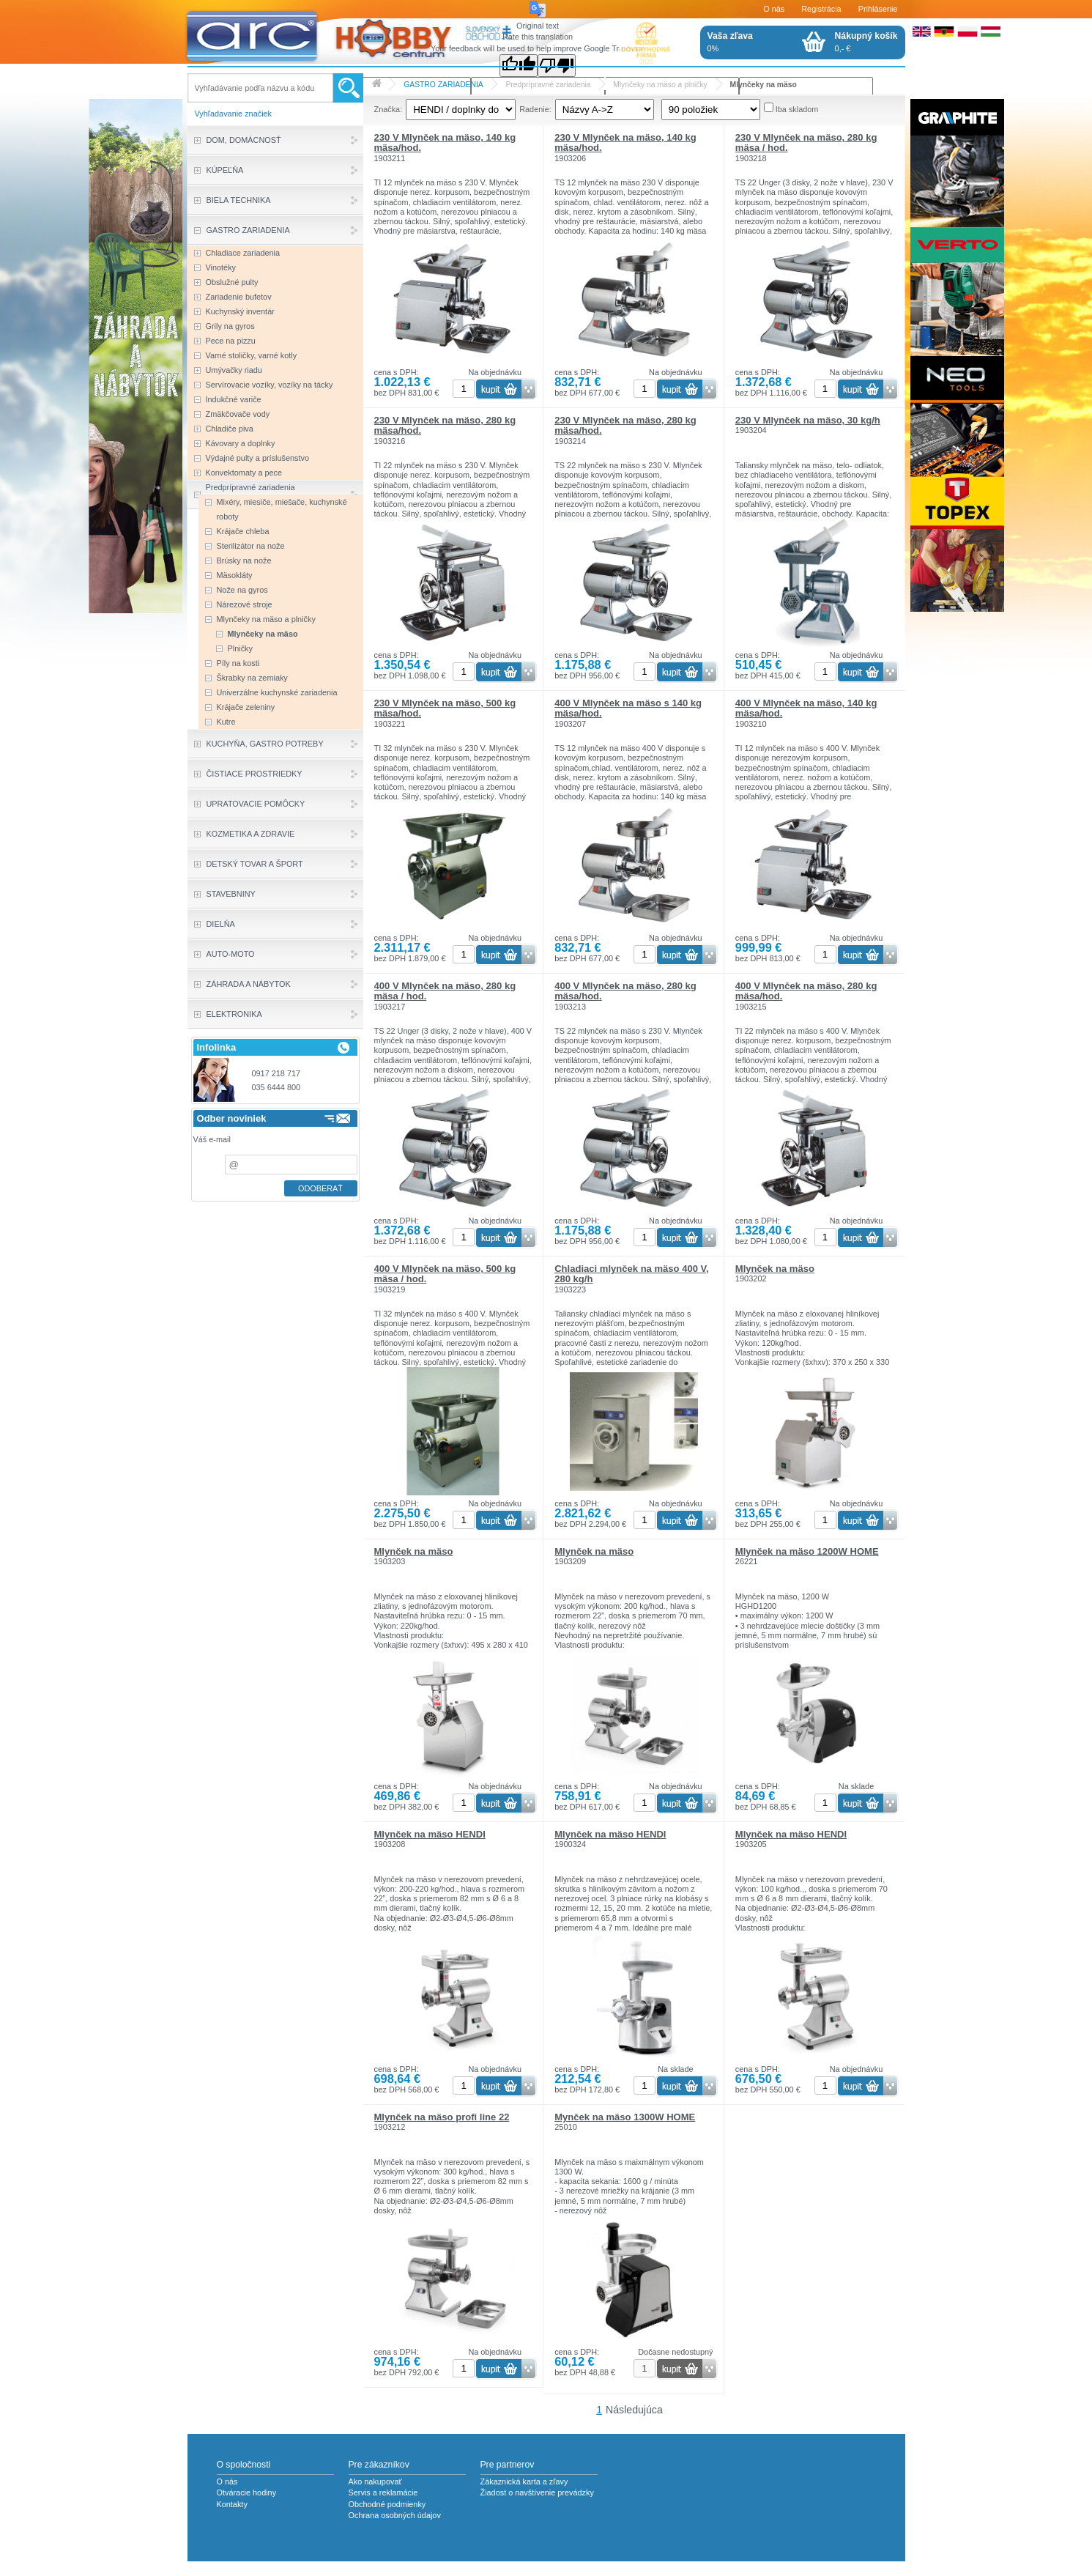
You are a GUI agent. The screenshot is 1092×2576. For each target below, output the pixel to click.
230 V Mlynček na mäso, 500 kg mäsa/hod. (445, 708)
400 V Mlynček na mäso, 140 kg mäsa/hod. (806, 708)
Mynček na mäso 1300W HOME (624, 2116)
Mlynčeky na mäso (763, 85)
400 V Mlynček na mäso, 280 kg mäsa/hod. (625, 991)
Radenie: (535, 109)
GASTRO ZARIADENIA (443, 85)
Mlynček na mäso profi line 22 (442, 2116)
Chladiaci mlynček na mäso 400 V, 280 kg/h (631, 1273)
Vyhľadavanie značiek (233, 113)
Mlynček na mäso (774, 1268)
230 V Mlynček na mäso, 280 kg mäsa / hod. (806, 142)
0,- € (866, 42)
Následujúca (634, 2410)
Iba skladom (797, 109)
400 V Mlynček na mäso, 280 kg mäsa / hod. (445, 991)
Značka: (388, 109)
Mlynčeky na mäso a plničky (660, 85)
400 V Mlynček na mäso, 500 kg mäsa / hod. (445, 1273)
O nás (773, 8)
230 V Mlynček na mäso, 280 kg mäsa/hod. (445, 425)
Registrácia (821, 8)
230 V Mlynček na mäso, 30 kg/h (807, 420)
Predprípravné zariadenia (547, 85)
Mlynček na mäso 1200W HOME (807, 1551)
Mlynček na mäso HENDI (430, 1834)
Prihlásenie (878, 8)
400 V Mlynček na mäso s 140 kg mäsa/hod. (628, 708)
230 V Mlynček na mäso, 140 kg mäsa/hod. (445, 142)
